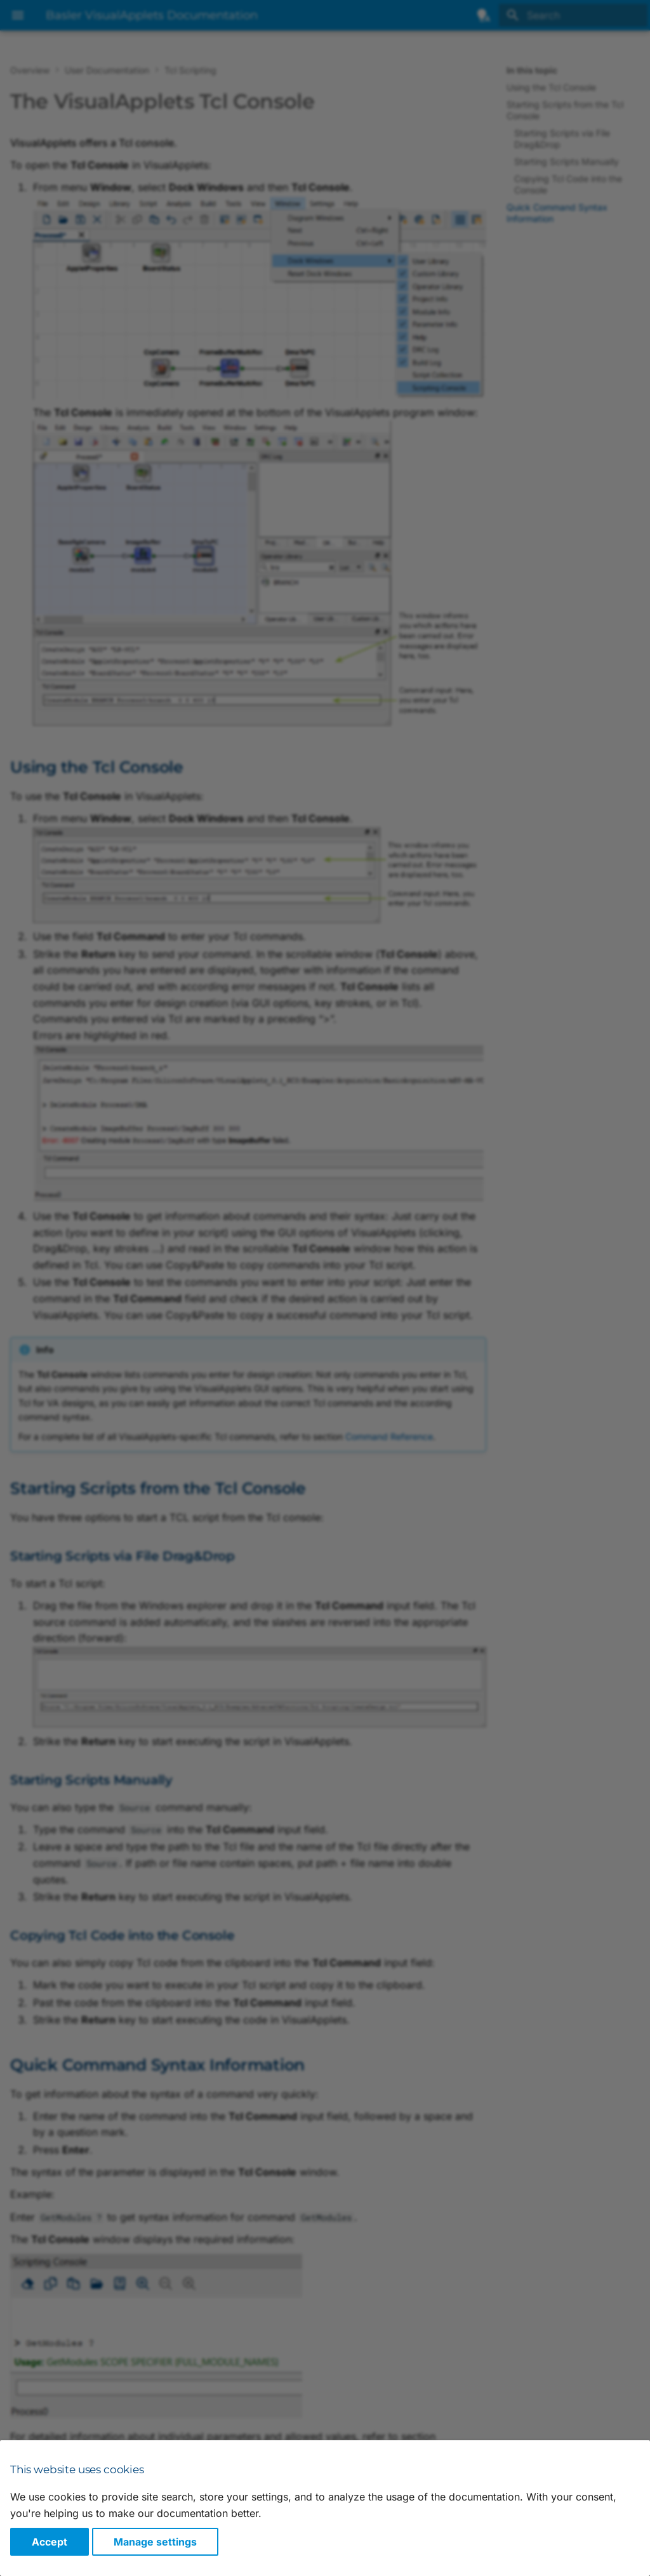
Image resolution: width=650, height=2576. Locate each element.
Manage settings (155, 2541)
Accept (49, 2541)
